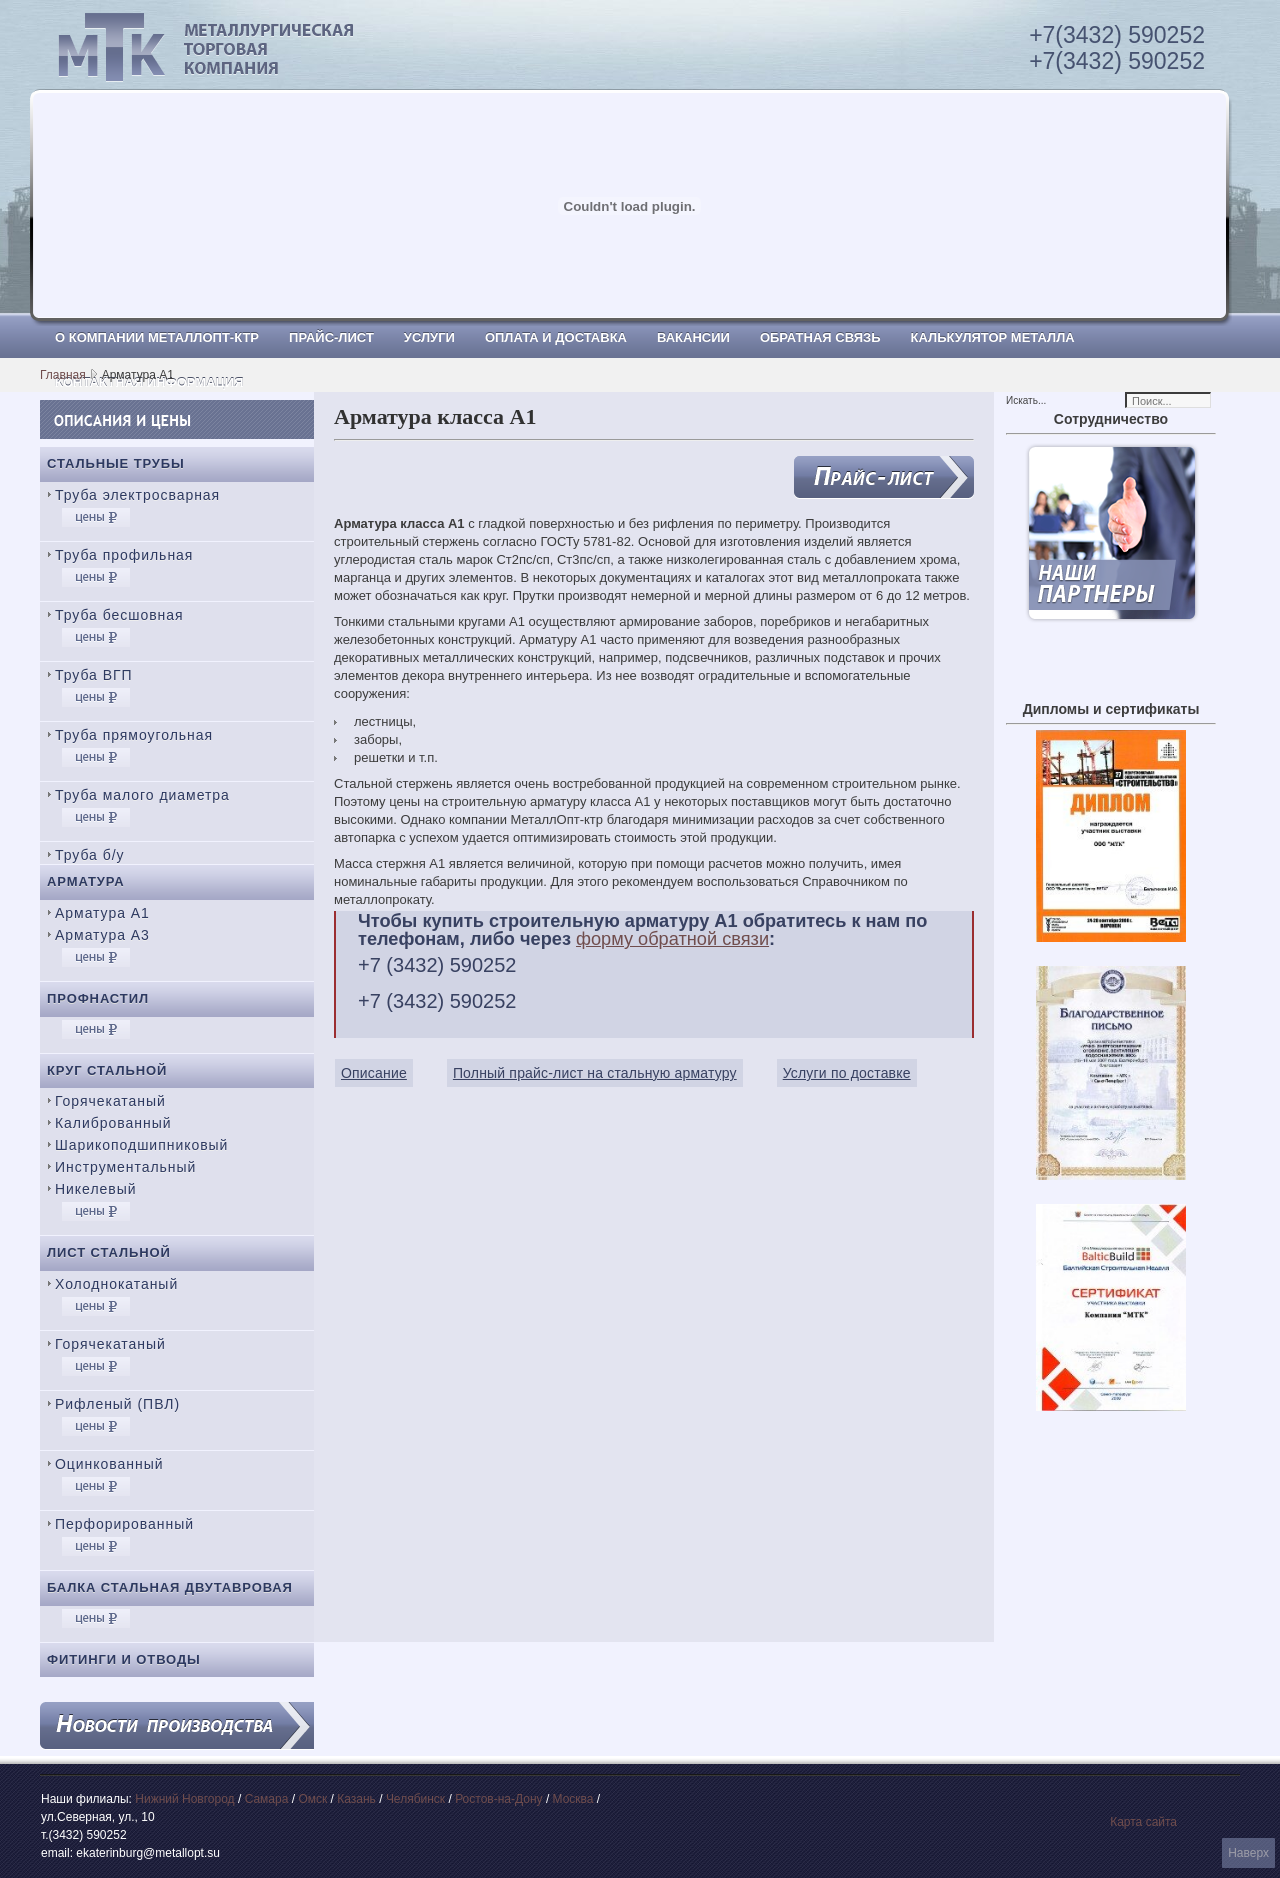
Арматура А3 (102, 935)
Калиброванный (113, 1123)
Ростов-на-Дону (498, 1799)
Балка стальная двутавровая (170, 1587)
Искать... (1026, 400)
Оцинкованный (109, 1464)
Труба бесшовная (119, 615)
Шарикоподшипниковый (141, 1145)
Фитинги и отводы (124, 1659)
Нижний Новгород (184, 1799)
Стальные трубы (116, 463)
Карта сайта (1143, 1822)
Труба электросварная (137, 495)
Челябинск (415, 1799)
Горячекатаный (110, 1101)
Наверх (1248, 1853)
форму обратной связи (672, 939)
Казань (356, 1799)
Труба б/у (90, 855)
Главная (63, 375)
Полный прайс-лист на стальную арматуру (595, 1073)
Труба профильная (124, 555)
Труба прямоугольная (134, 735)
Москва (573, 1799)
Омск (312, 1799)
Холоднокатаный (116, 1284)
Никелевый (95, 1189)
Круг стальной (107, 1070)
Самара (267, 1799)
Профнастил (98, 998)
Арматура (86, 881)
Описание (374, 1073)
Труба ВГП (94, 675)
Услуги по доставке (847, 1073)
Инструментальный (125, 1167)
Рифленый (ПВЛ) (117, 1404)
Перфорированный (124, 1524)
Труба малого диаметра (142, 795)
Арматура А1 (102, 913)
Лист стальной (109, 1252)
